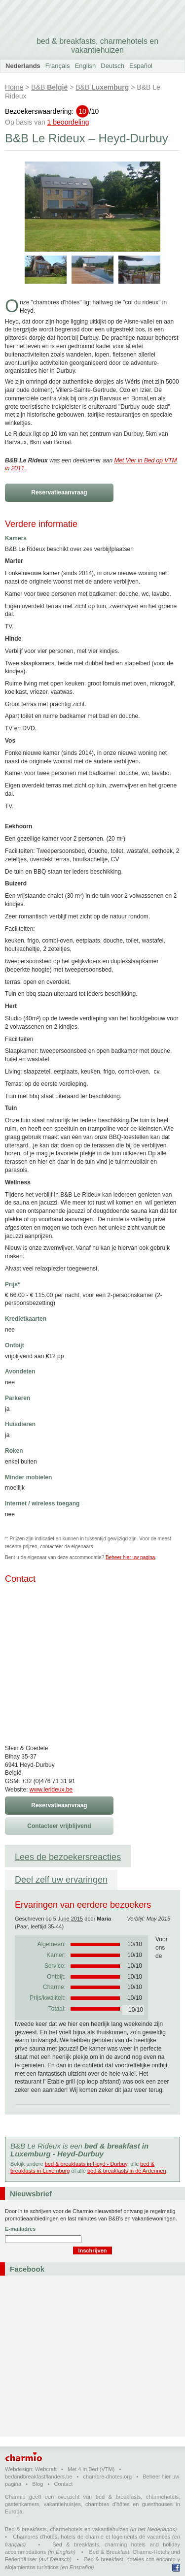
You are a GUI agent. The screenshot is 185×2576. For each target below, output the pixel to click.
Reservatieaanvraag (59, 492)
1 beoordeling (68, 122)
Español (140, 65)
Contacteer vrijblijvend (59, 1826)
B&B (49, 87)
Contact (63, 2484)
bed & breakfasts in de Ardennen (126, 2171)
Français (57, 65)
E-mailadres (20, 2229)
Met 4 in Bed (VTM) (91, 2469)
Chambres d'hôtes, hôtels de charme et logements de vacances (91, 2537)
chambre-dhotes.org (107, 2476)
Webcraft (46, 2469)
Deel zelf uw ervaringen (61, 1880)
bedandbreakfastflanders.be (38, 2476)
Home (14, 87)
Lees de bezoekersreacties (68, 1857)
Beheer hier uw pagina (130, 1557)
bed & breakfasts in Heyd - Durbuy (86, 2164)
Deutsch (112, 65)
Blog (37, 2484)
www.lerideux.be (51, 1789)
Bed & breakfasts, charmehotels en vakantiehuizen (66, 2529)
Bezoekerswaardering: (52, 111)
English (85, 65)
